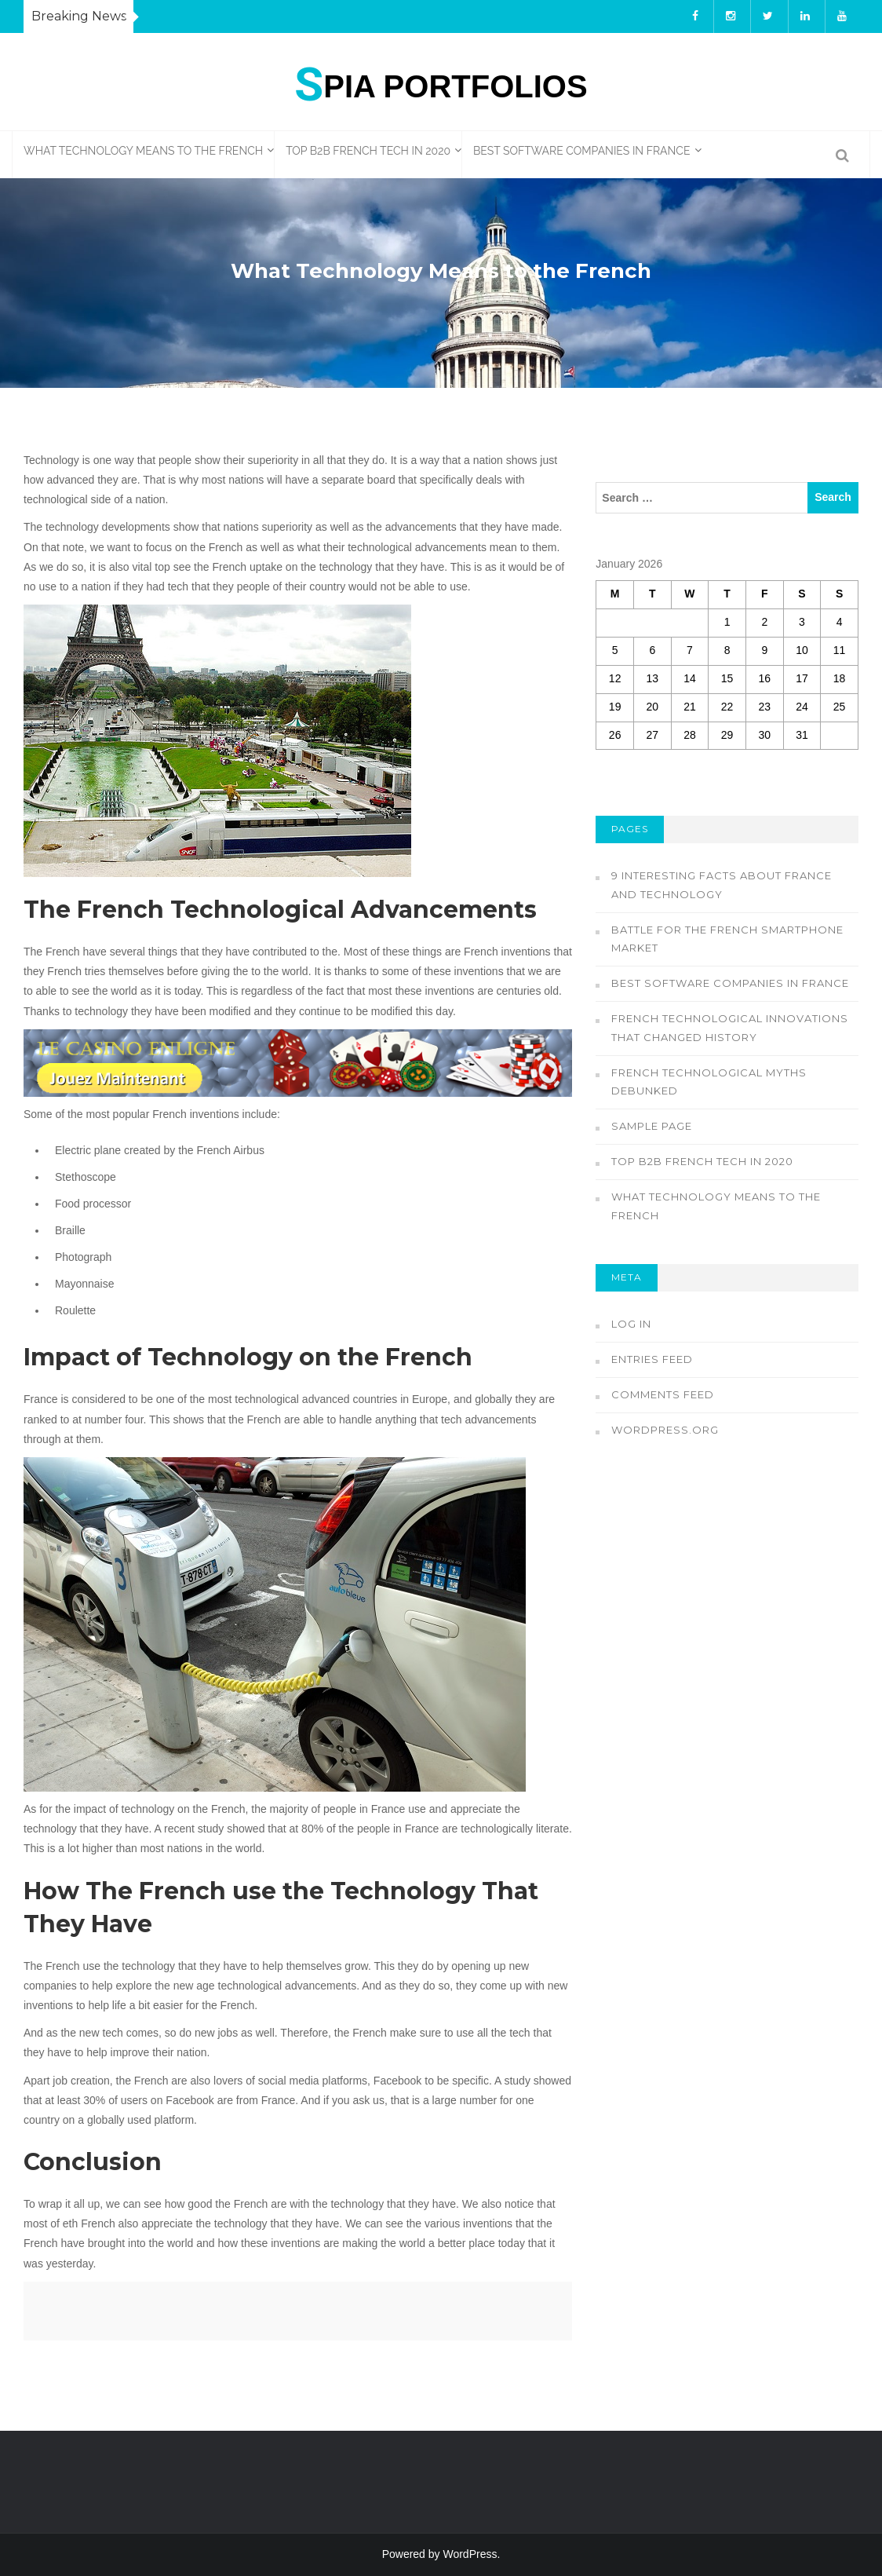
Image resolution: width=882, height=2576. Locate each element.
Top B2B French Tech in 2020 (368, 150)
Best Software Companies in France (581, 150)
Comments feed (662, 1394)
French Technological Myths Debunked (709, 1082)
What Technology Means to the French (143, 150)
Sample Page (651, 1126)
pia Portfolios (440, 81)
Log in (631, 1323)
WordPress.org (665, 1429)
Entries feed (652, 1359)
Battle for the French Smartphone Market (727, 939)
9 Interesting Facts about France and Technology (721, 885)
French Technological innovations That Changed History (729, 1027)
